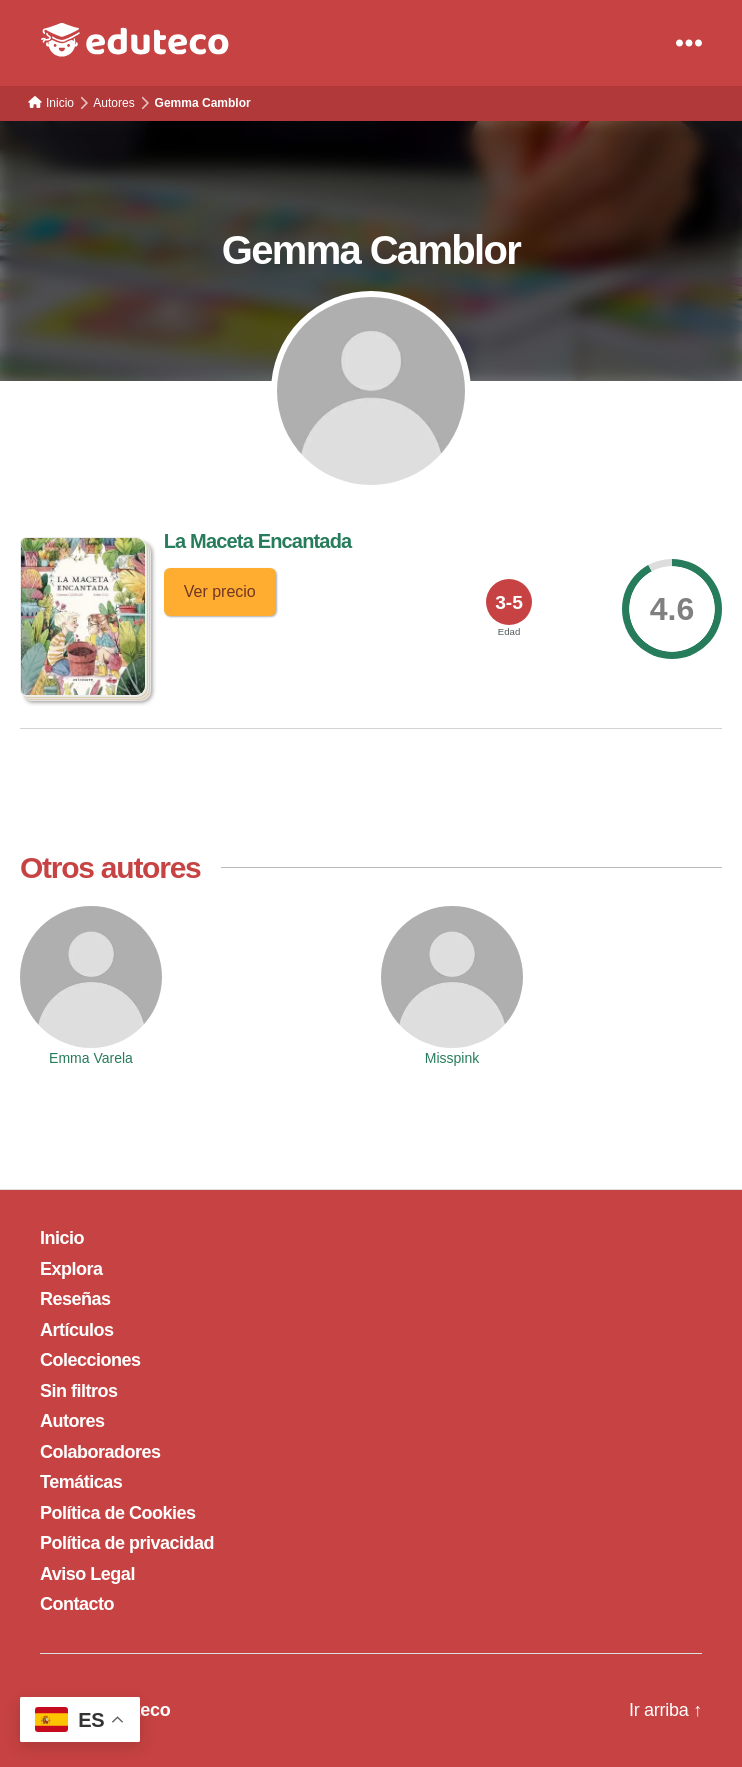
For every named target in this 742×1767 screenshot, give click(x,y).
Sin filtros (79, 1391)
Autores (72, 1421)
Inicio (62, 1238)
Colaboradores (100, 1452)
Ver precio (220, 591)
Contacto (77, 1604)
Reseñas (75, 1299)
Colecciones (90, 1360)
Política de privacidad (127, 1543)
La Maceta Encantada (258, 541)
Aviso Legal (87, 1574)
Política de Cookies (118, 1513)
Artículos (77, 1330)
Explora (71, 1269)
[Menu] (689, 43)
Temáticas (81, 1482)
